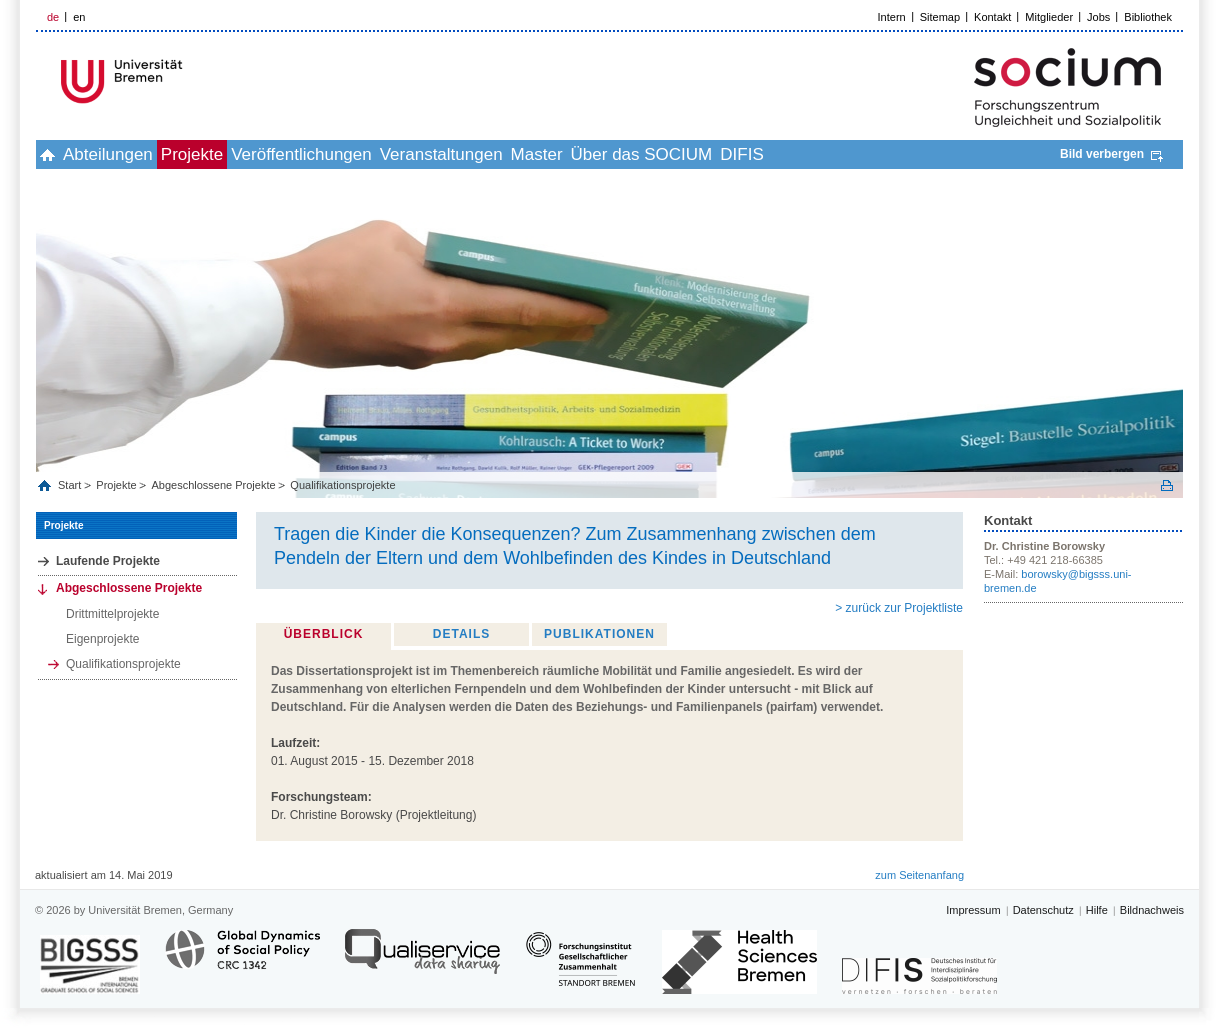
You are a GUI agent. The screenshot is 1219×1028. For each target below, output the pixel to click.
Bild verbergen (1102, 154)
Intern (892, 17)
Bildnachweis (1152, 910)
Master (658, 154)
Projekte (247, 154)
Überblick (324, 634)
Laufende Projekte (108, 561)
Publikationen (599, 634)
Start (71, 485)
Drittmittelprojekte (112, 614)
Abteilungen (141, 154)
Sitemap (940, 17)
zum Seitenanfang (919, 875)
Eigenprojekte (102, 639)
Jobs (1098, 17)
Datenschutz (1043, 910)
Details (461, 634)
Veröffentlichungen (378, 154)
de (53, 17)
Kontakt (992, 17)
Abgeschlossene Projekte (213, 485)
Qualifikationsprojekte (342, 485)
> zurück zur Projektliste (899, 608)
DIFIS (906, 154)
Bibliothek (1148, 17)
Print (1167, 485)
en (79, 17)
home (58, 154)
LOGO (189, 81)
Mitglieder (1049, 17)
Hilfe (1097, 910)
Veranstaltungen (540, 154)
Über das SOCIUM (785, 154)
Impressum (973, 910)
